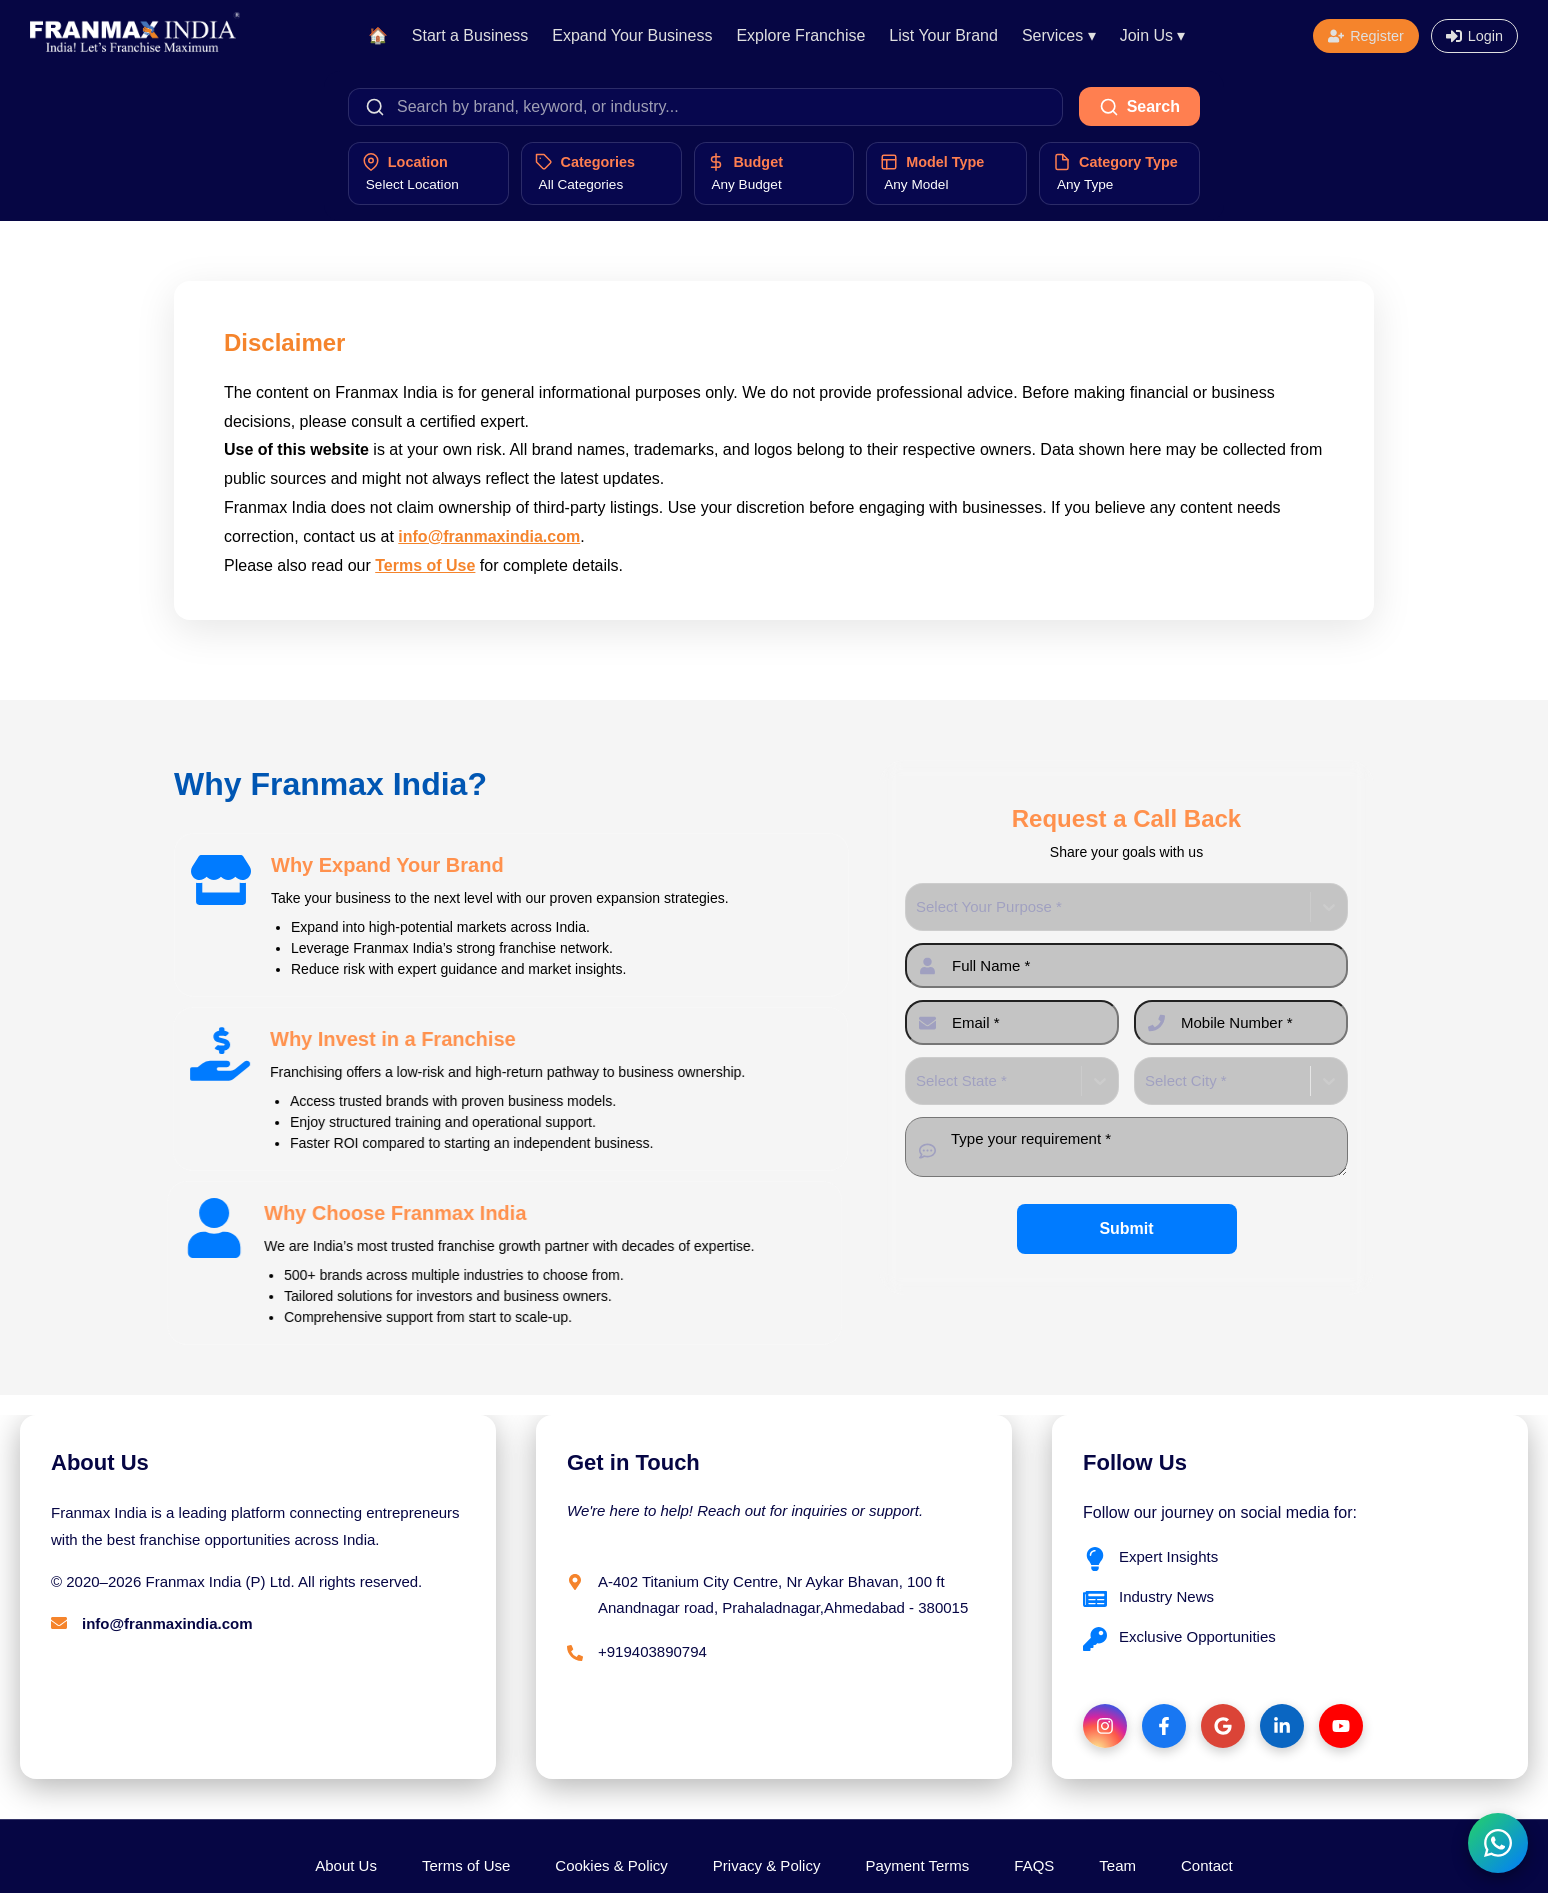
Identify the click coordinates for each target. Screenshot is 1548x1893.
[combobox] (918, 907)
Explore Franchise (800, 35)
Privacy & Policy (767, 1865)
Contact (1207, 1865)
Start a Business (470, 35)
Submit (1126, 1228)
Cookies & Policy (611, 1865)
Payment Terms (917, 1865)
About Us (346, 1865)
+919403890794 (652, 1651)
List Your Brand (943, 35)
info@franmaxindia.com (489, 536)
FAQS (1034, 1865)
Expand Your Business (632, 35)
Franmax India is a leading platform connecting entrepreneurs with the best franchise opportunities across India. (255, 1526)
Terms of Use (425, 565)
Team (1117, 1865)
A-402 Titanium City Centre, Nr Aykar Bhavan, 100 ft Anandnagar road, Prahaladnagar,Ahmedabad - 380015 (783, 1594)
